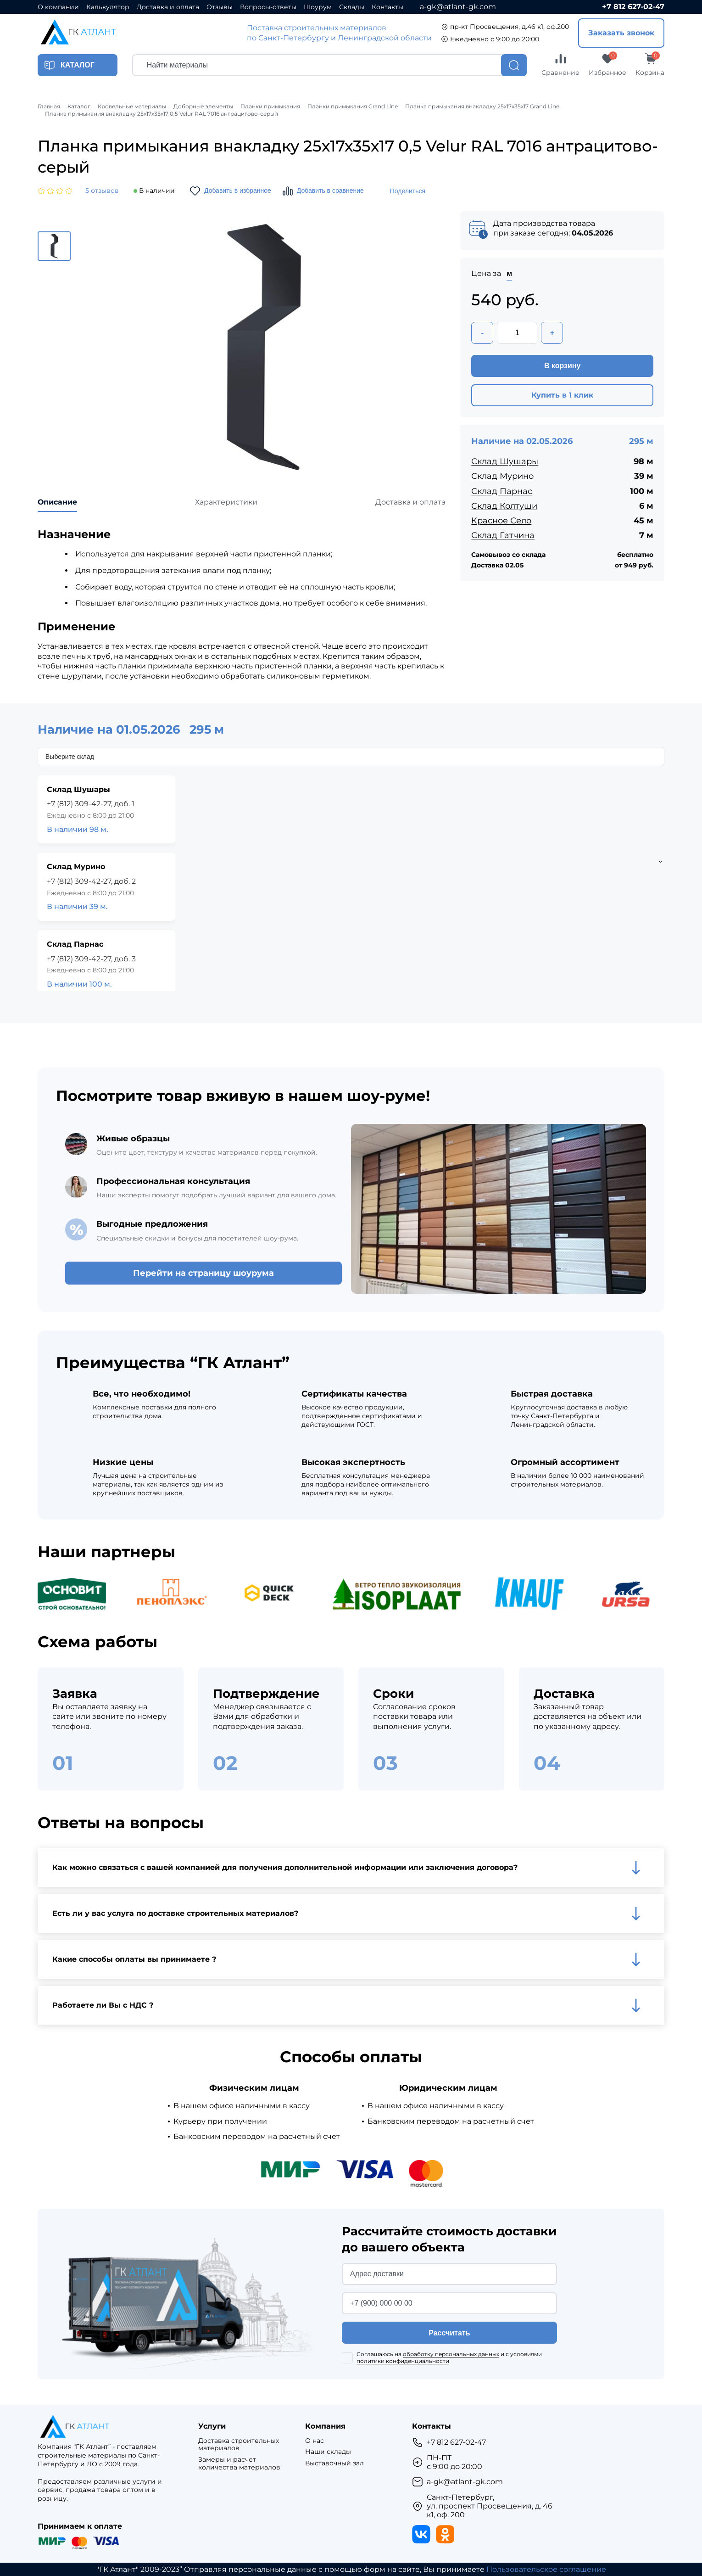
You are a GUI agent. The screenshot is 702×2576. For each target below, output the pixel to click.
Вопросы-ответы (268, 7)
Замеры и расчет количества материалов (239, 2463)
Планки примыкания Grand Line (352, 106)
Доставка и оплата (168, 7)
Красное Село (501, 521)
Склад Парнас (501, 491)
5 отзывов (102, 191)
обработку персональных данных (451, 2354)
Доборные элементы (203, 106)
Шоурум (318, 7)
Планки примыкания (270, 106)
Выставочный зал (334, 2463)
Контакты (387, 7)
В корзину (562, 366)
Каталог (78, 106)
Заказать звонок (621, 32)
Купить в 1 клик (562, 395)
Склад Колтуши (504, 506)
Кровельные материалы (132, 106)
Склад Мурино (502, 476)
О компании (58, 7)
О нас (314, 2441)
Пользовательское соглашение (546, 2569)
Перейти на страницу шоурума (203, 1273)
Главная (49, 106)
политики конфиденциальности (403, 2360)
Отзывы (219, 7)
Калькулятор (107, 7)
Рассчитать (449, 2333)
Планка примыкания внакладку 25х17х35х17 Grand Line (482, 106)
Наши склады (328, 2452)
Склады (351, 7)
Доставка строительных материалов (238, 2445)
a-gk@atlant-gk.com (458, 6)
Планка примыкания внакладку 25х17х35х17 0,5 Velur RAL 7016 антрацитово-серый (161, 114)
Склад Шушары (504, 461)
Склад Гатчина (503, 535)
